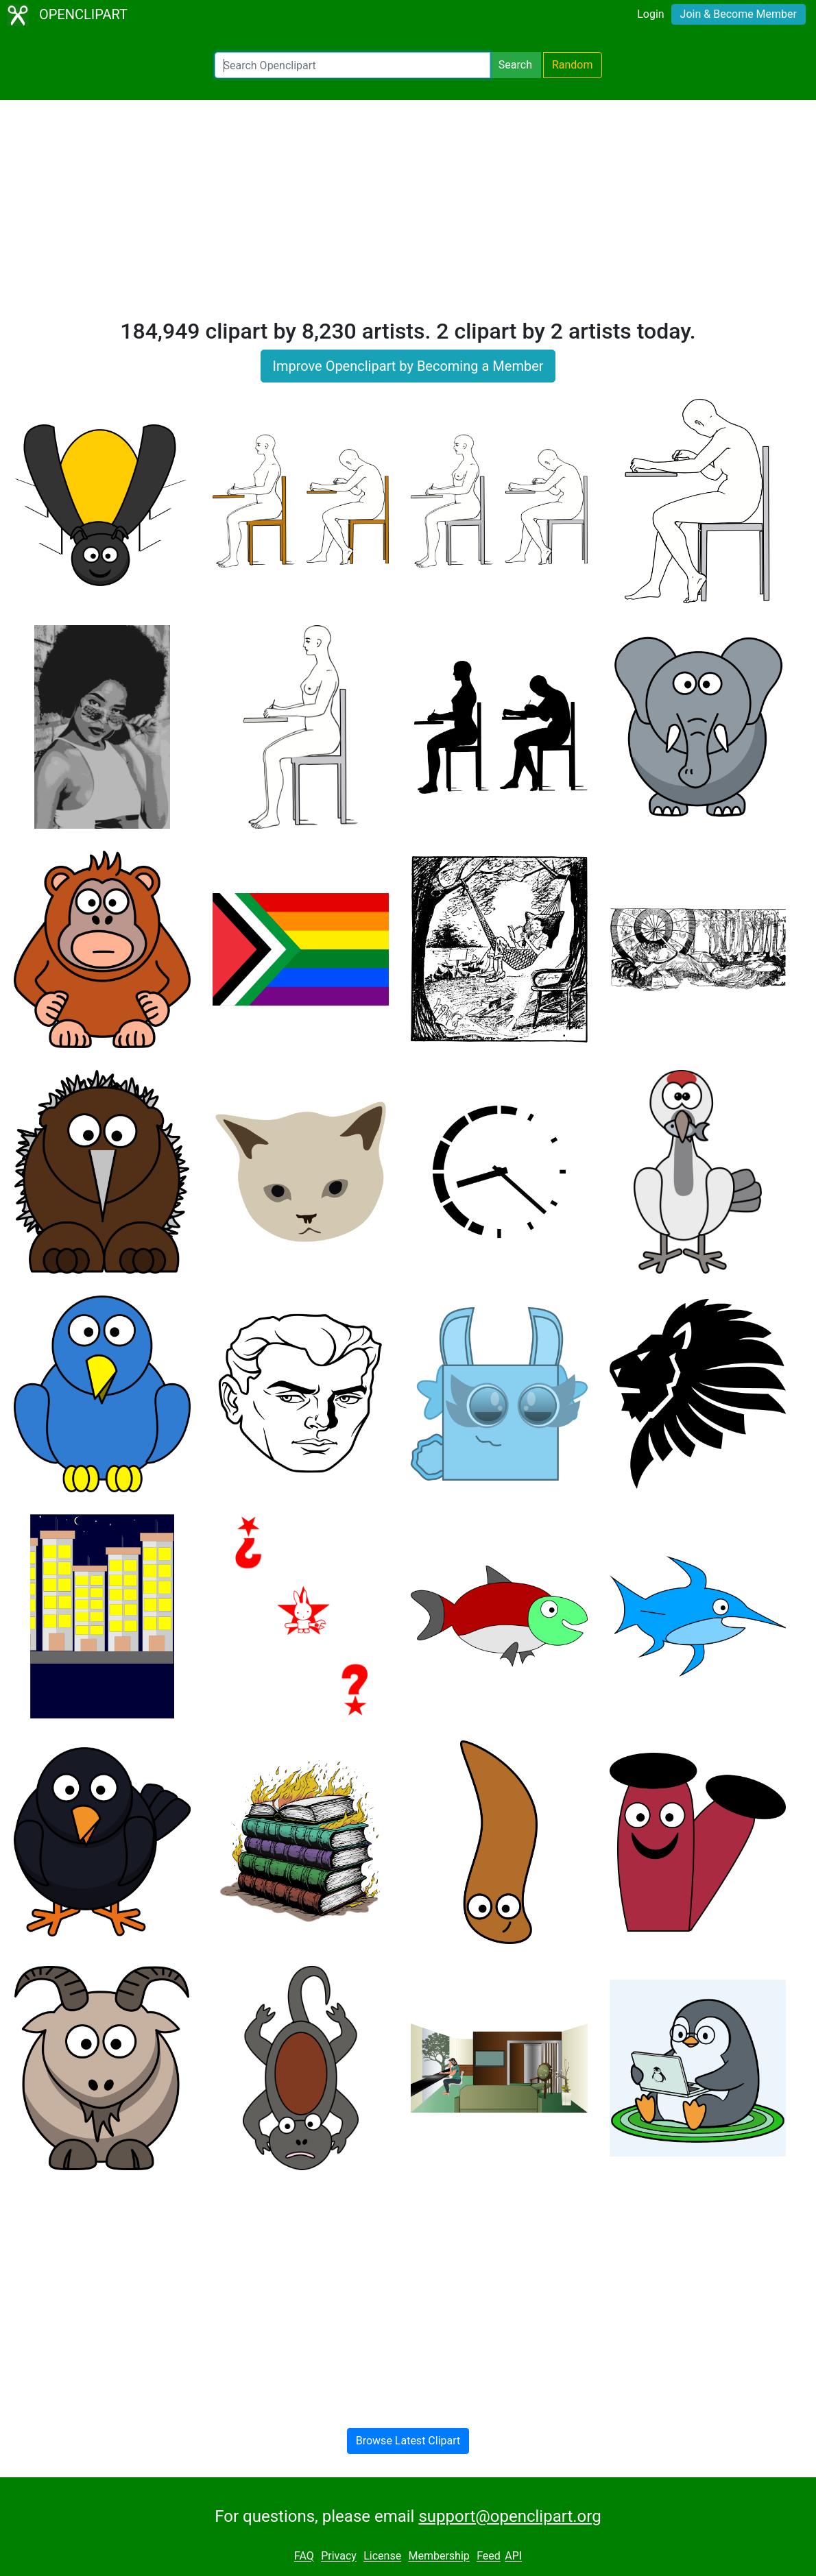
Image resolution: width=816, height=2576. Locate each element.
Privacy (339, 2556)
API (513, 2556)
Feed (489, 2556)
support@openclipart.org (509, 2516)
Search (515, 64)
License (382, 2556)
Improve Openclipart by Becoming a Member (407, 366)
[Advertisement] (408, 215)
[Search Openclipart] (352, 65)
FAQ (304, 2556)
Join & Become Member (738, 14)
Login (650, 14)
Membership (438, 2556)
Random (572, 64)
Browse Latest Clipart (408, 2440)
